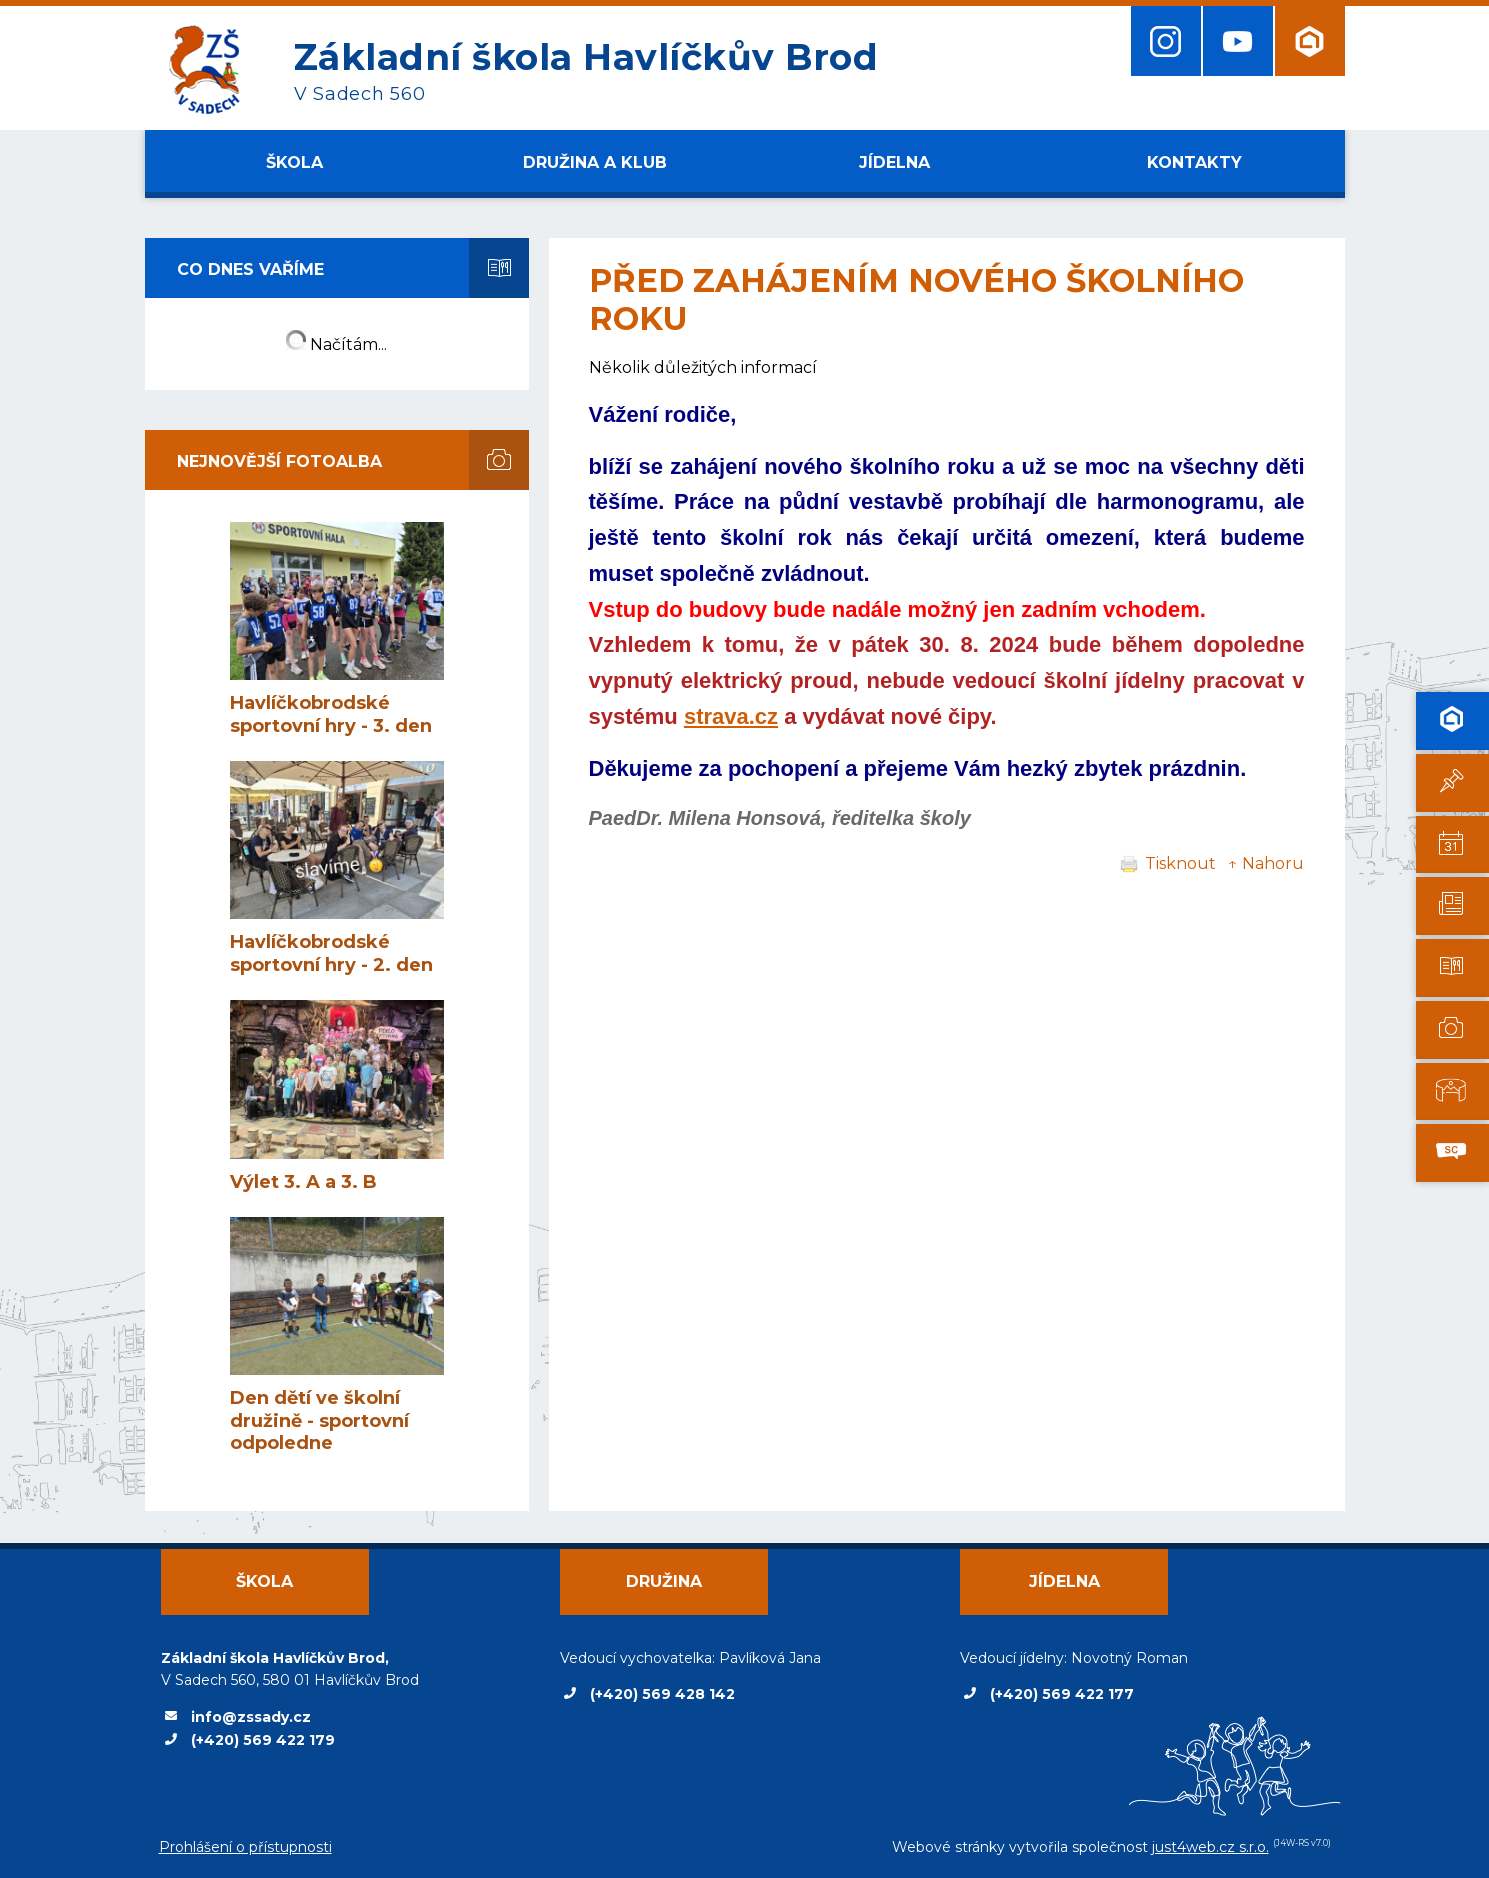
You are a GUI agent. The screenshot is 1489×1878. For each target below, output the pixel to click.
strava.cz (731, 716)
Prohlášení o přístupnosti (245, 1847)
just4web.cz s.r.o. (1210, 1847)
